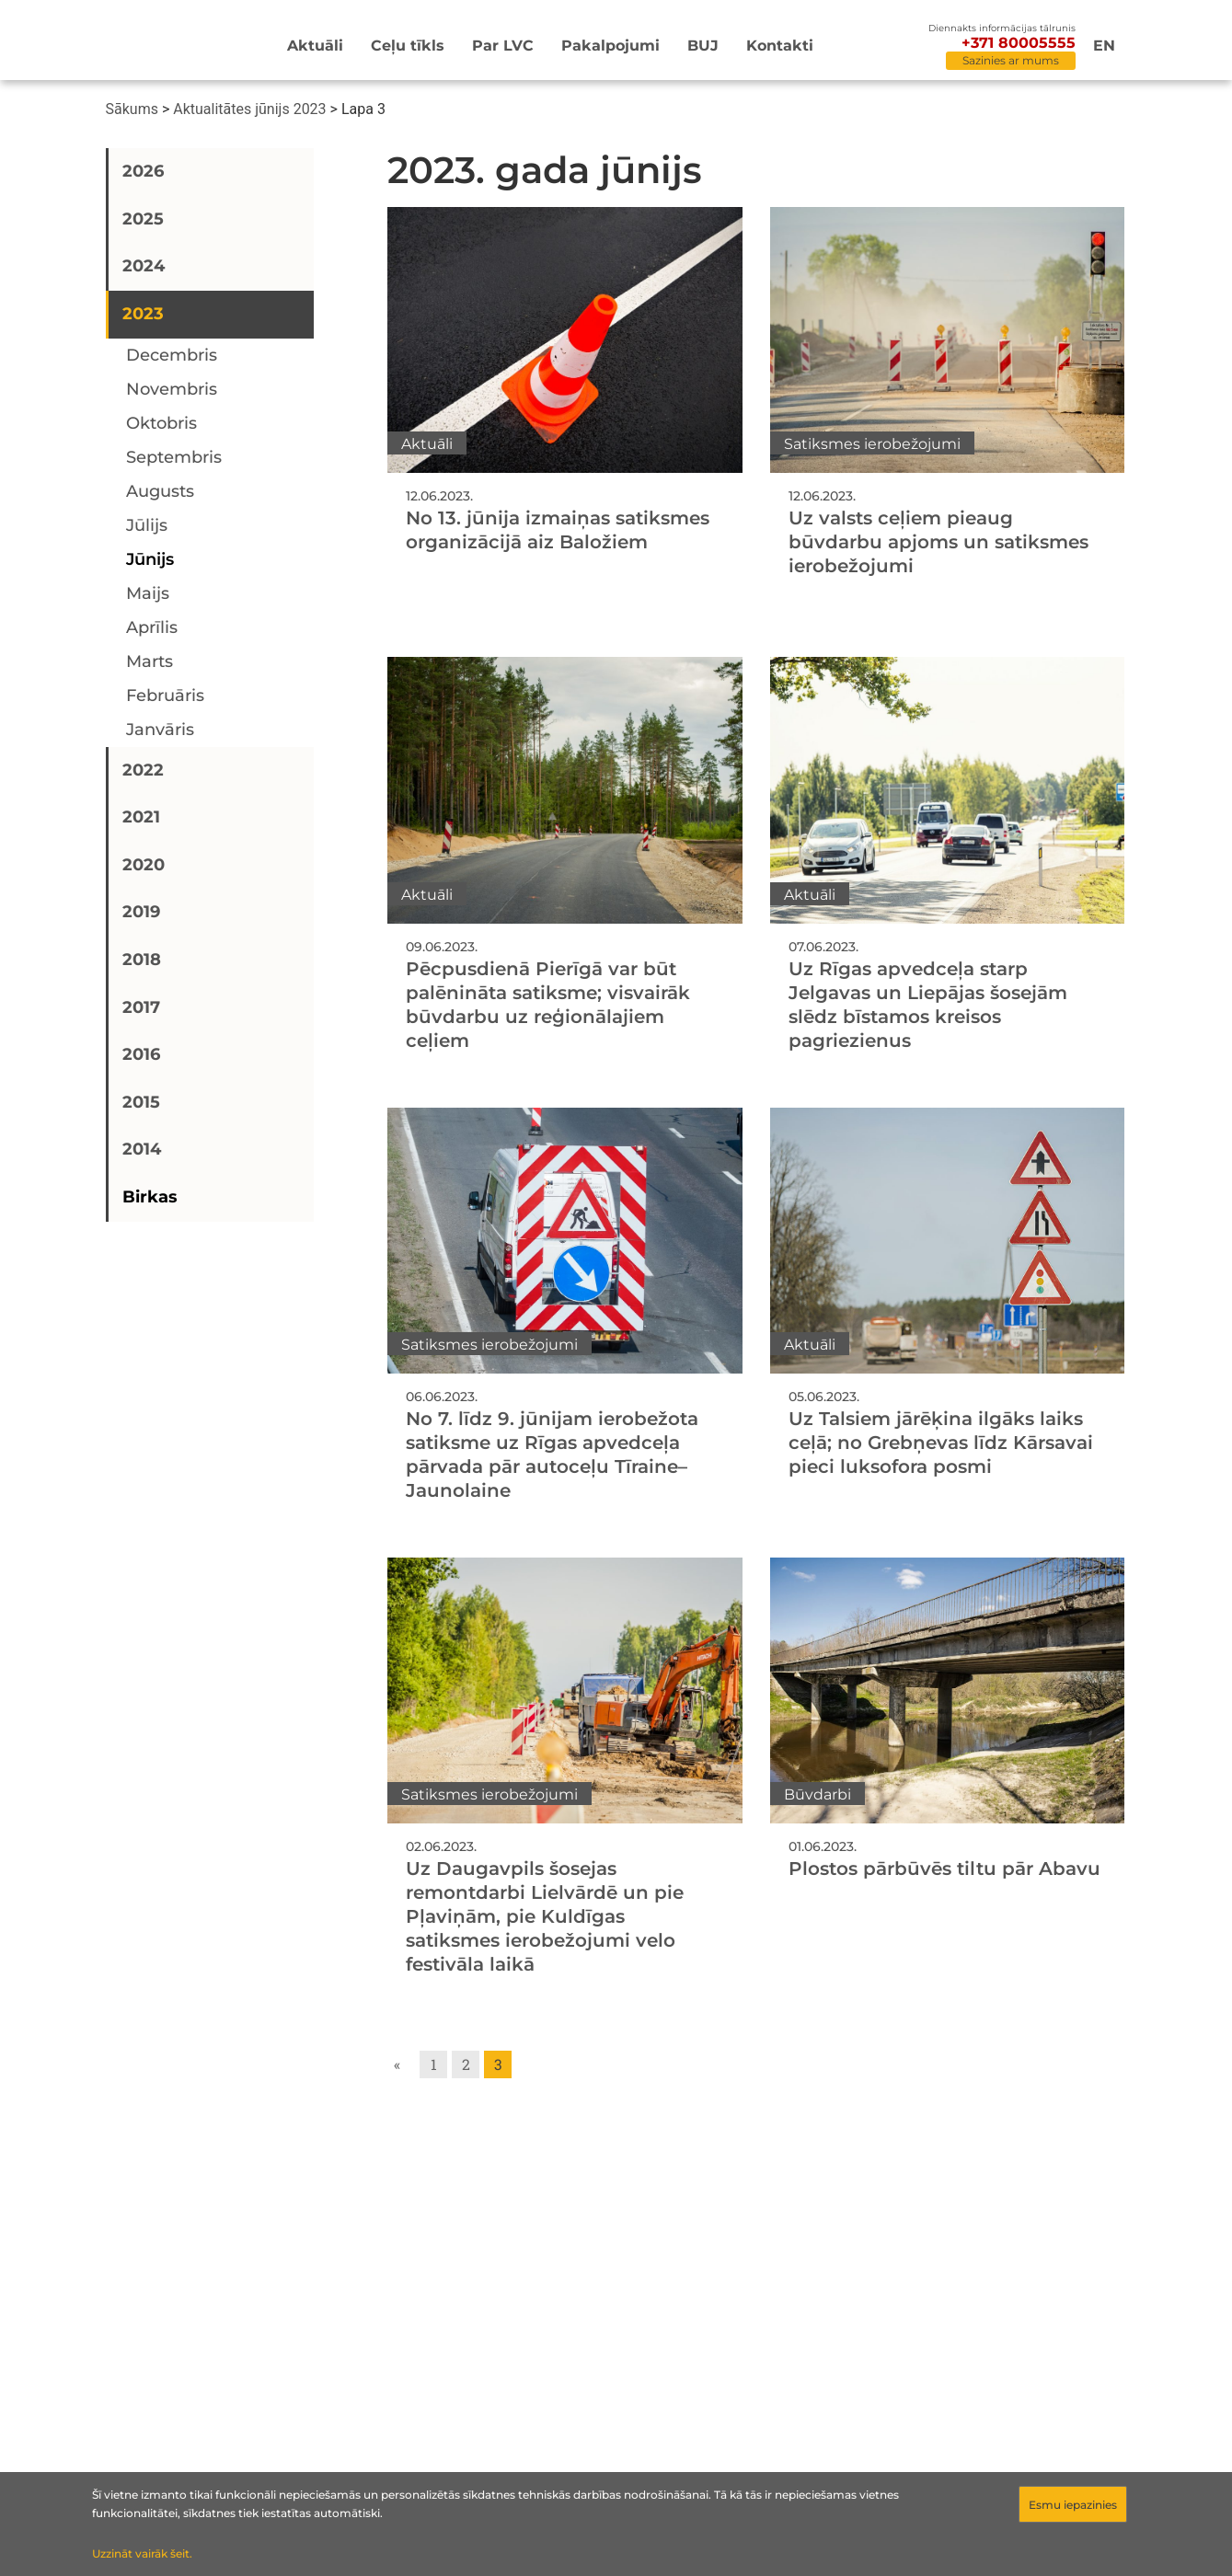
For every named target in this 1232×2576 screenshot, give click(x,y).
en (1104, 45)
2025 (143, 219)
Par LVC (503, 45)
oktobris (161, 423)
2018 (141, 959)
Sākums (132, 109)
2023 (143, 314)
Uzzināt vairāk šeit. (142, 2553)
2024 (143, 266)
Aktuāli (315, 45)
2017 (141, 1007)
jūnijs (150, 559)
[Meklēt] (897, 47)
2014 (141, 1149)
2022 (143, 770)
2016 (141, 1054)
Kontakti (779, 45)
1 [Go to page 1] (434, 2064)
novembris (171, 389)
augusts (160, 491)
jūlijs (146, 525)
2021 (141, 817)
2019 (141, 912)
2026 (143, 171)
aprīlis (152, 627)
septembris (174, 457)
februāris (165, 695)
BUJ (703, 45)
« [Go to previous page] (397, 2064)
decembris (171, 355)
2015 (141, 1102)
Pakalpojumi (610, 45)
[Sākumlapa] (160, 43)
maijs (147, 593)
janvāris (160, 729)
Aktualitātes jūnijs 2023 (249, 109)
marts (149, 661)
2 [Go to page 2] (466, 2064)
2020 (143, 865)
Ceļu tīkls (407, 45)
